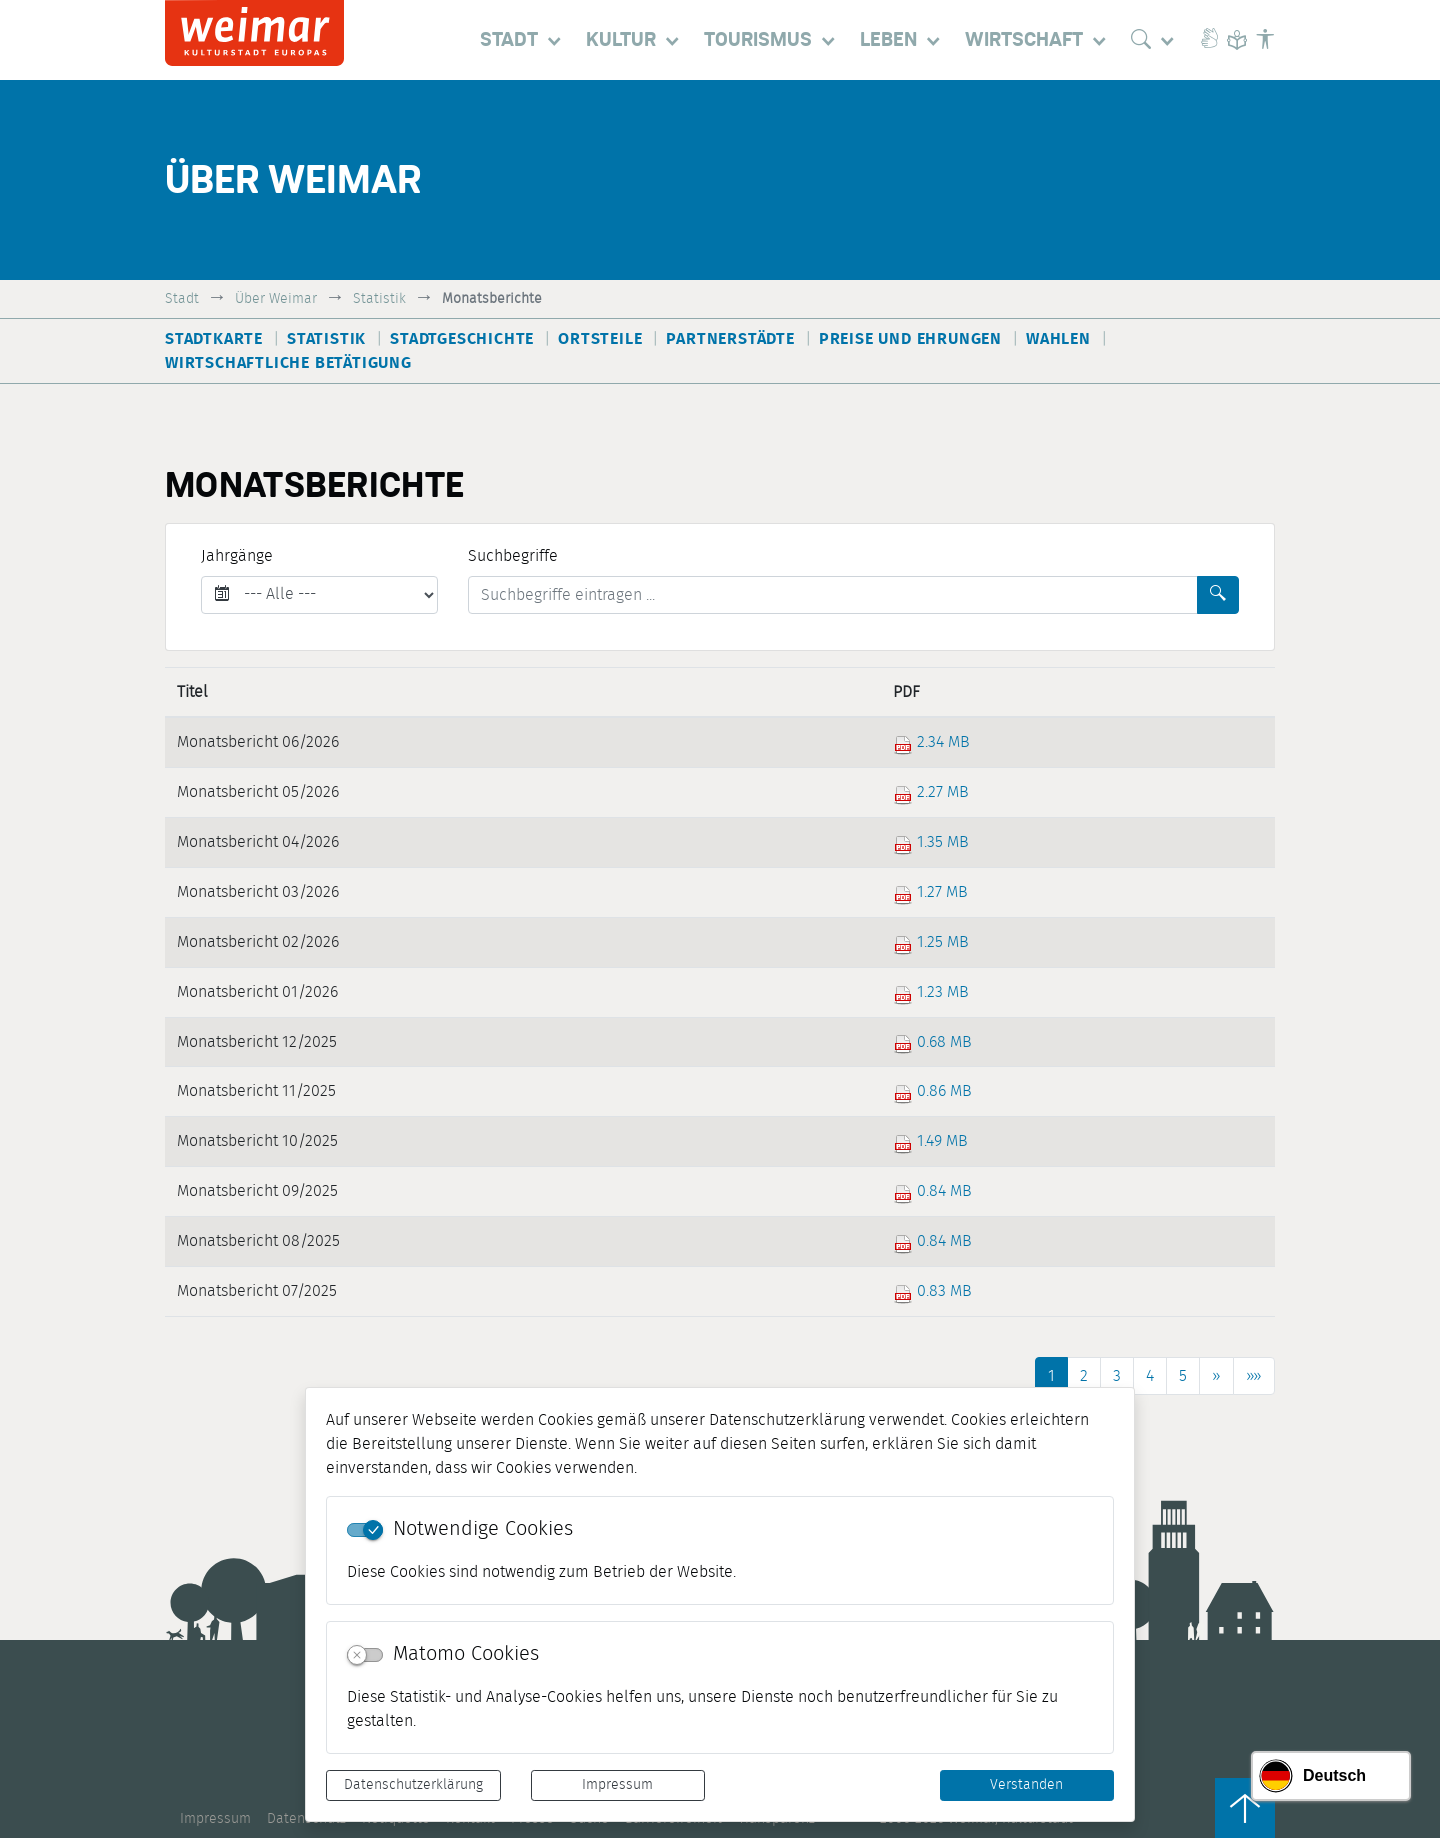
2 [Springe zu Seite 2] (1084, 1376)
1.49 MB (930, 1141)
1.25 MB (931, 942)
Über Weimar (276, 298)
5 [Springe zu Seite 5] (1183, 1376)
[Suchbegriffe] (833, 595)
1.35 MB (931, 842)
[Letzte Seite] (1254, 1376)
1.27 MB (930, 892)
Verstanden (1026, 1785)
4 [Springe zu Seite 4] (1150, 1376)
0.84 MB (932, 1191)
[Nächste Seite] (1216, 1376)
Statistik (379, 298)
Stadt (182, 298)
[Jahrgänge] (319, 595)
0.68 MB (932, 1042)
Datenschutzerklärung (413, 1785)
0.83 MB (932, 1291)
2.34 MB (931, 742)
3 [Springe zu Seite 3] (1117, 1376)
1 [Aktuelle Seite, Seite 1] (1051, 1376)
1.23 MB (931, 992)
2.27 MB (931, 792)
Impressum (617, 1785)
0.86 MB (932, 1091)
